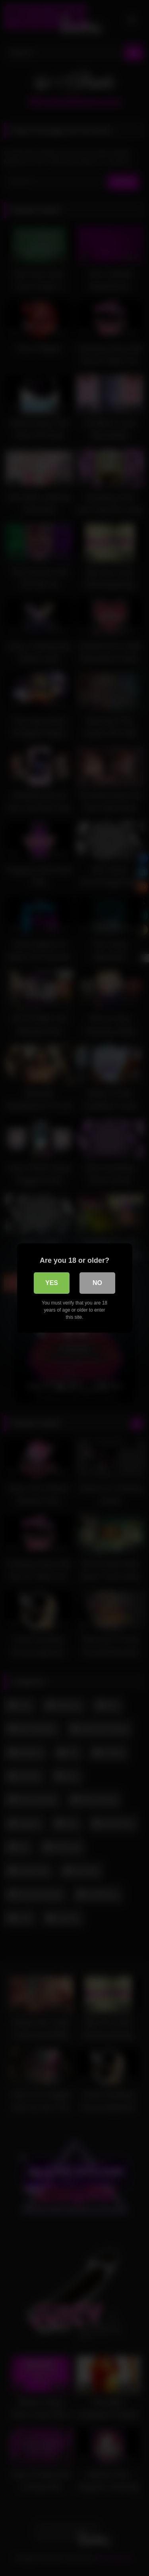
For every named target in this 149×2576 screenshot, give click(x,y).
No (97, 1282)
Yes (51, 1282)
